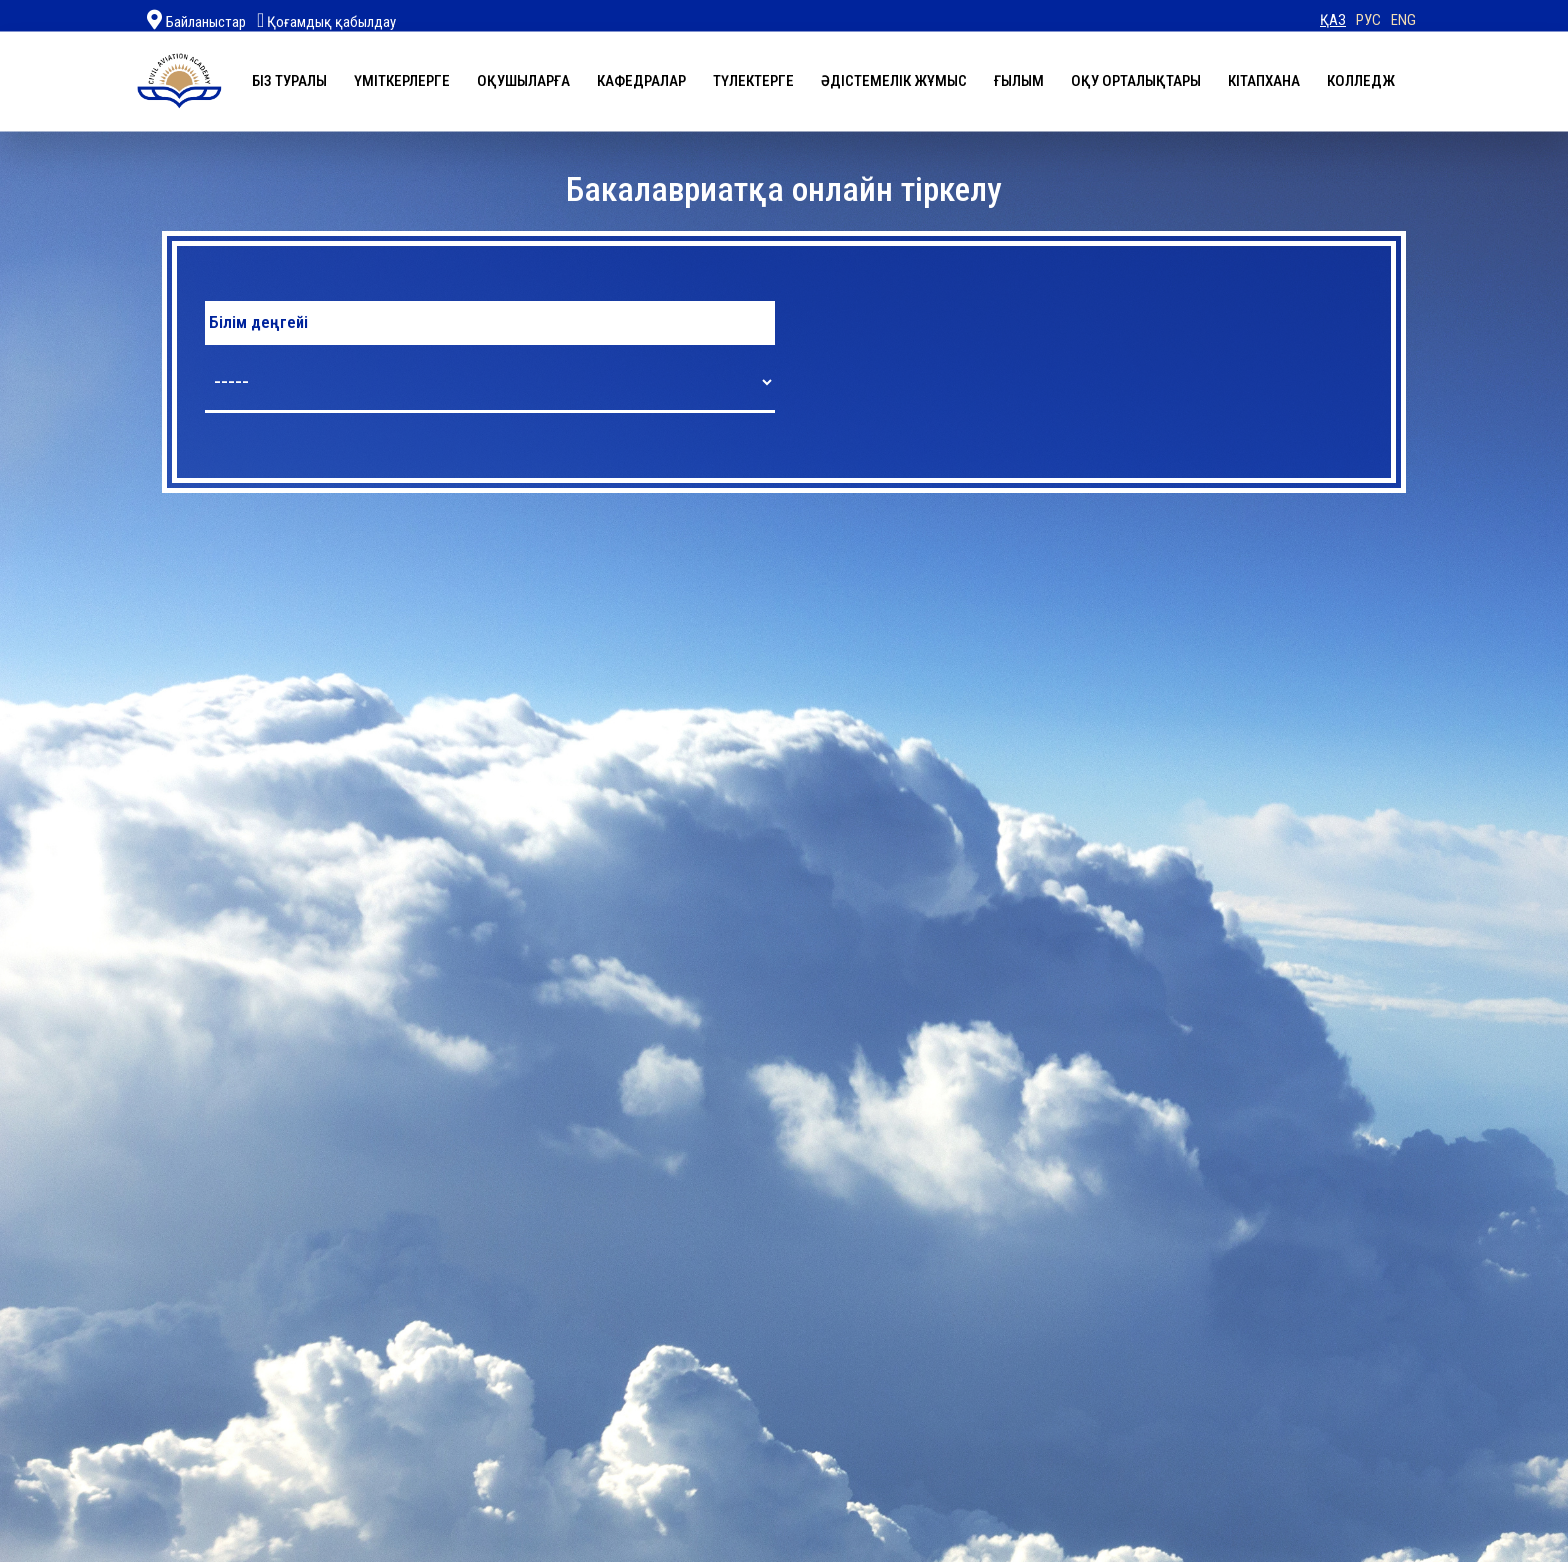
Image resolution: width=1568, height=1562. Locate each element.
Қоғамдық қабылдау (326, 22)
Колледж (1361, 80)
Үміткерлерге (402, 80)
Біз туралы (289, 80)
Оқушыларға (523, 80)
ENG (1403, 20)
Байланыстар (206, 22)
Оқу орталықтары (1136, 80)
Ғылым (1019, 80)
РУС (1368, 20)
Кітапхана (1264, 80)
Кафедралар (641, 80)
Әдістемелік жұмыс (894, 80)
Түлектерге (753, 80)
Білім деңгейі (258, 322)
